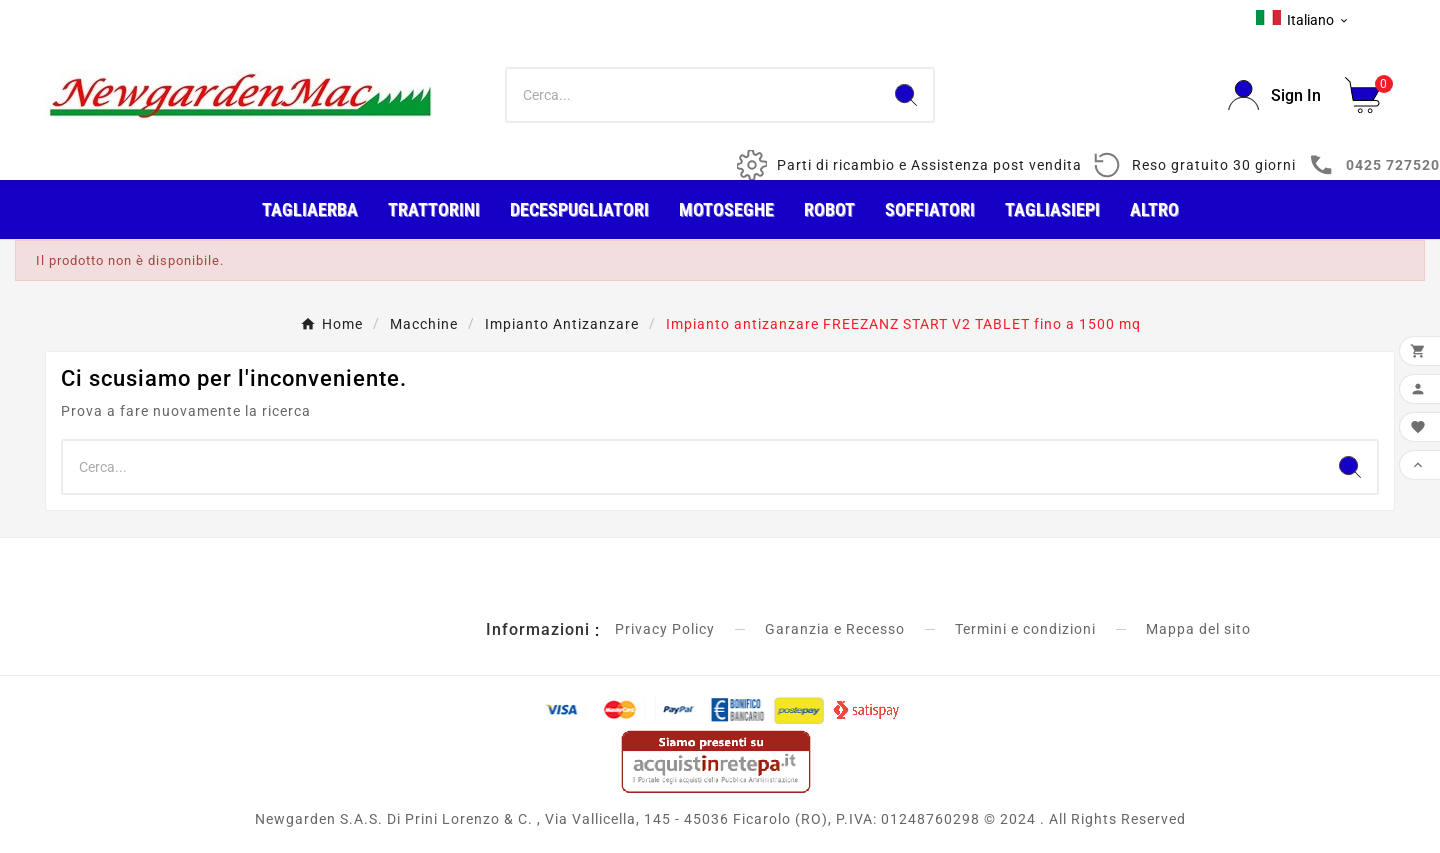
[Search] (906, 95)
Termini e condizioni (1025, 629)
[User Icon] (1274, 95)
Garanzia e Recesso (835, 629)
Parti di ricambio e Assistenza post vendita (929, 165)
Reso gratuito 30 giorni (1214, 165)
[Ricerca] (693, 95)
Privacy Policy (665, 629)
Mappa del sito (1198, 629)
